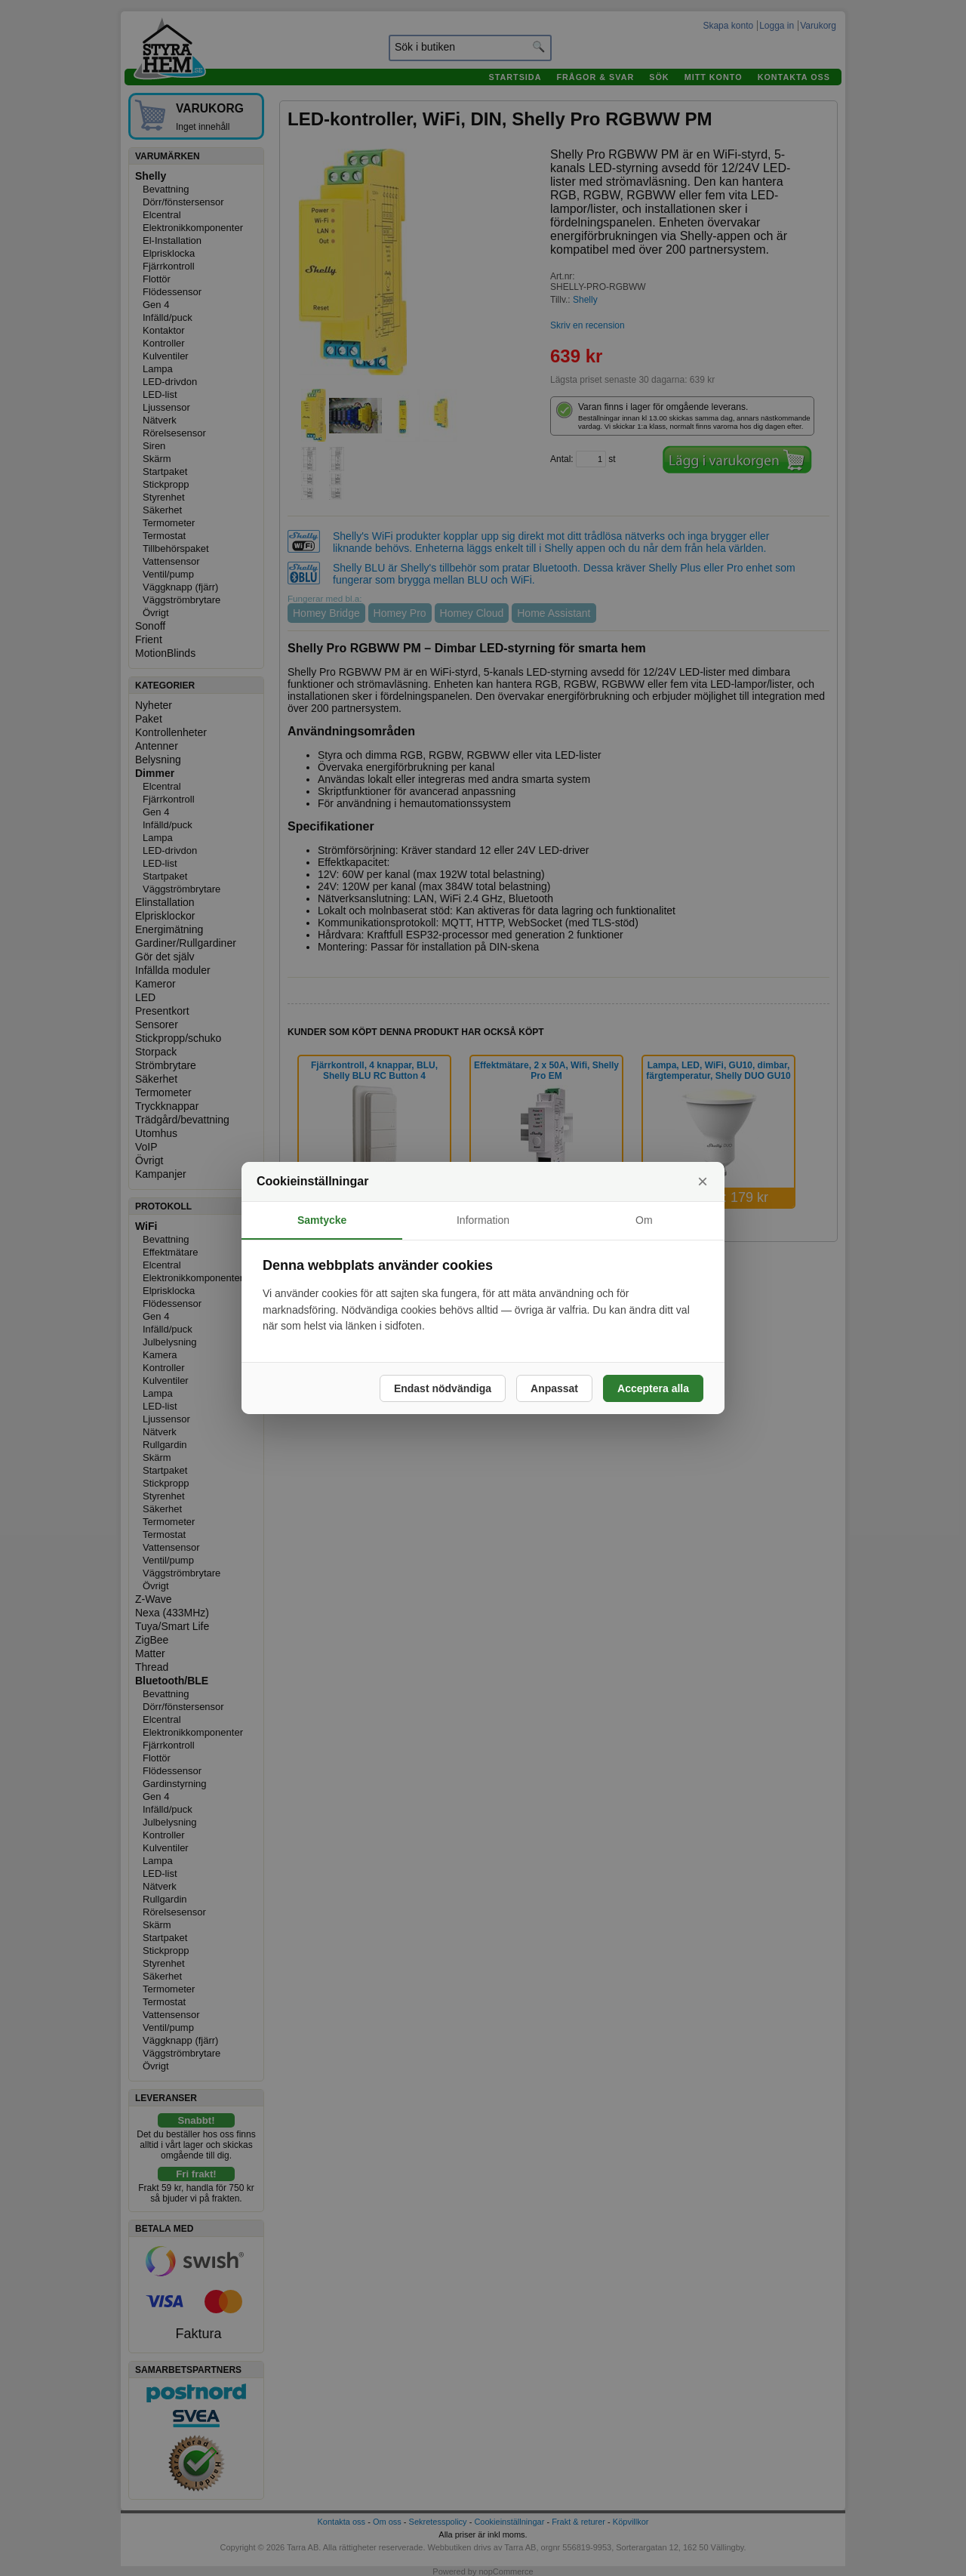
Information (483, 1220)
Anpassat (554, 1388)
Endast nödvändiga (442, 1388)
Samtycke (321, 1220)
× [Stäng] (702, 1181)
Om (644, 1220)
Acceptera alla (653, 1388)
